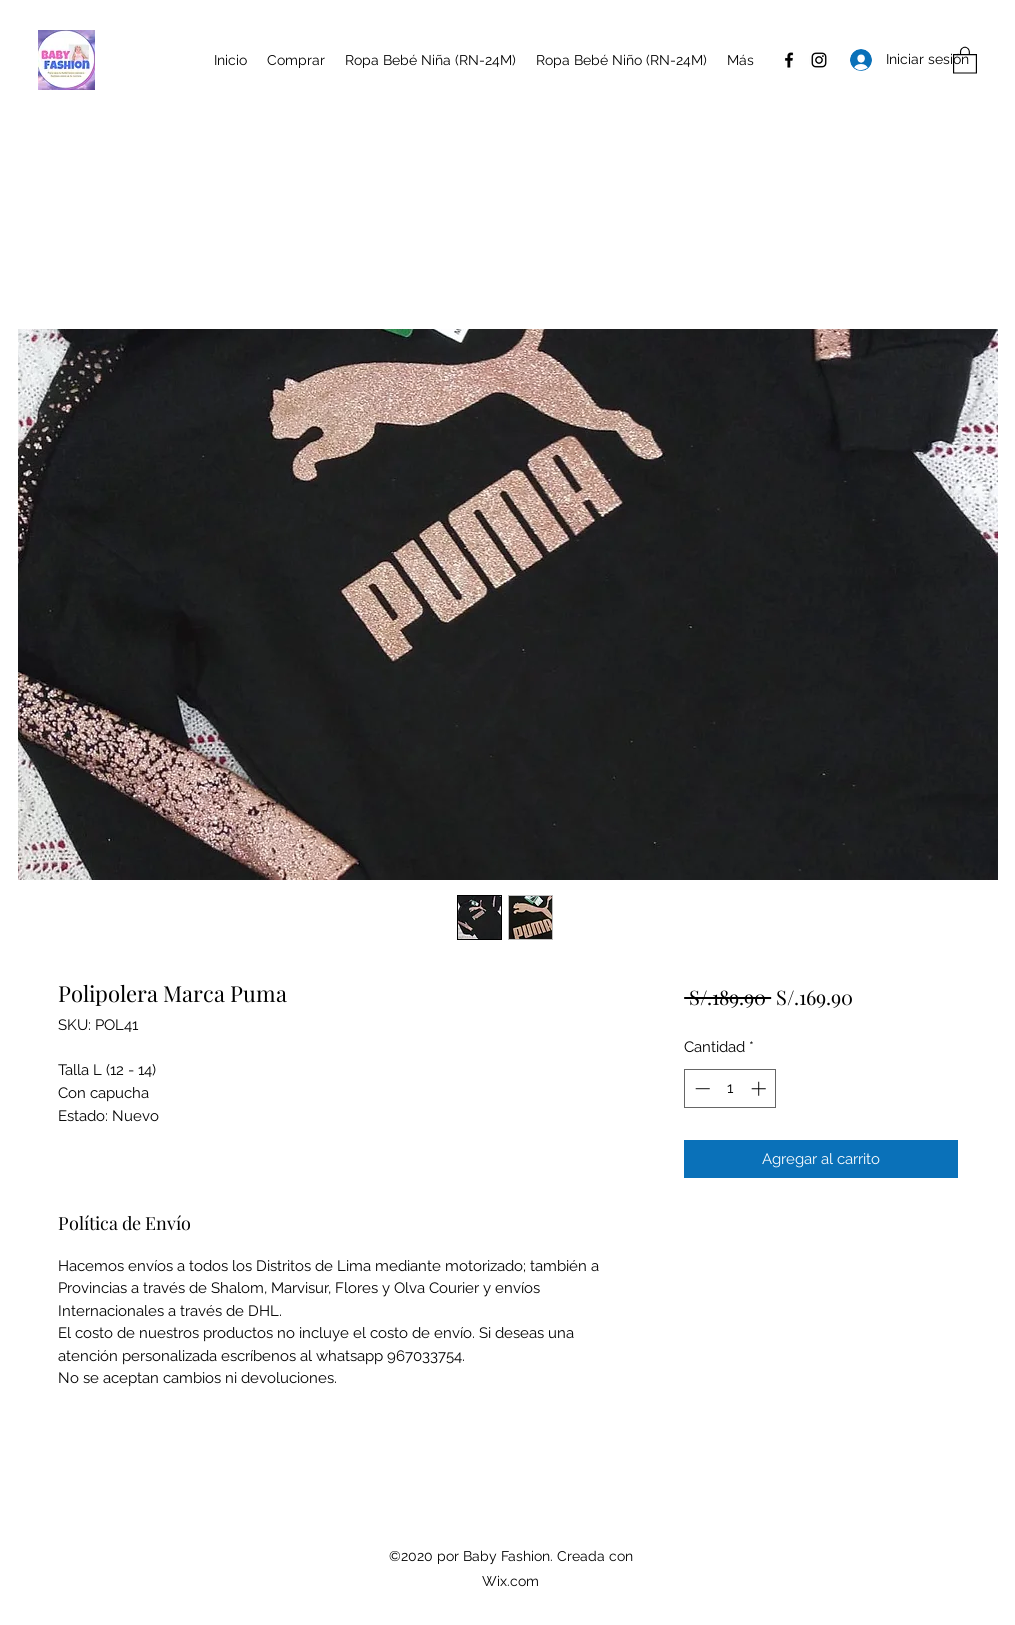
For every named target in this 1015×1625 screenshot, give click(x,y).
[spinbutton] (730, 1088)
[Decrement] (700, 1088)
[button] (965, 59)
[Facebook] (789, 60)
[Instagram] (819, 60)
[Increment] (760, 1088)
